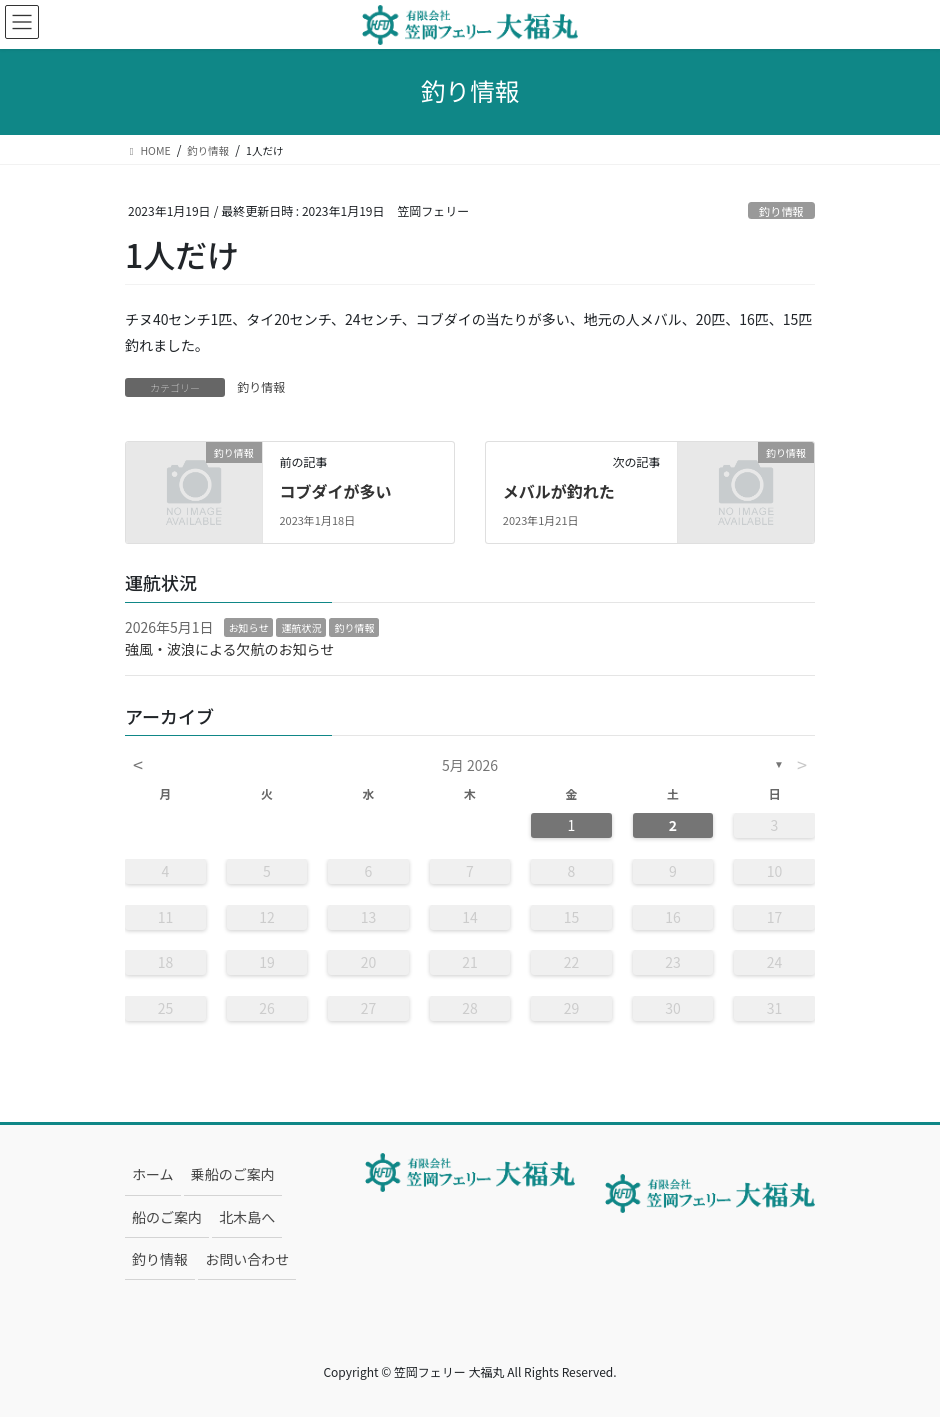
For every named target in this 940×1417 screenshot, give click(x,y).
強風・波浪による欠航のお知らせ (229, 649)
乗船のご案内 (233, 1174)
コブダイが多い (335, 491)
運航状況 (301, 627)
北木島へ (247, 1217)
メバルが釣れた (559, 491)
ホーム (153, 1174)
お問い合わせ (247, 1259)
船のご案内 (167, 1217)
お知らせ (249, 627)
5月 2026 (470, 765)
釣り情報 (781, 211)
